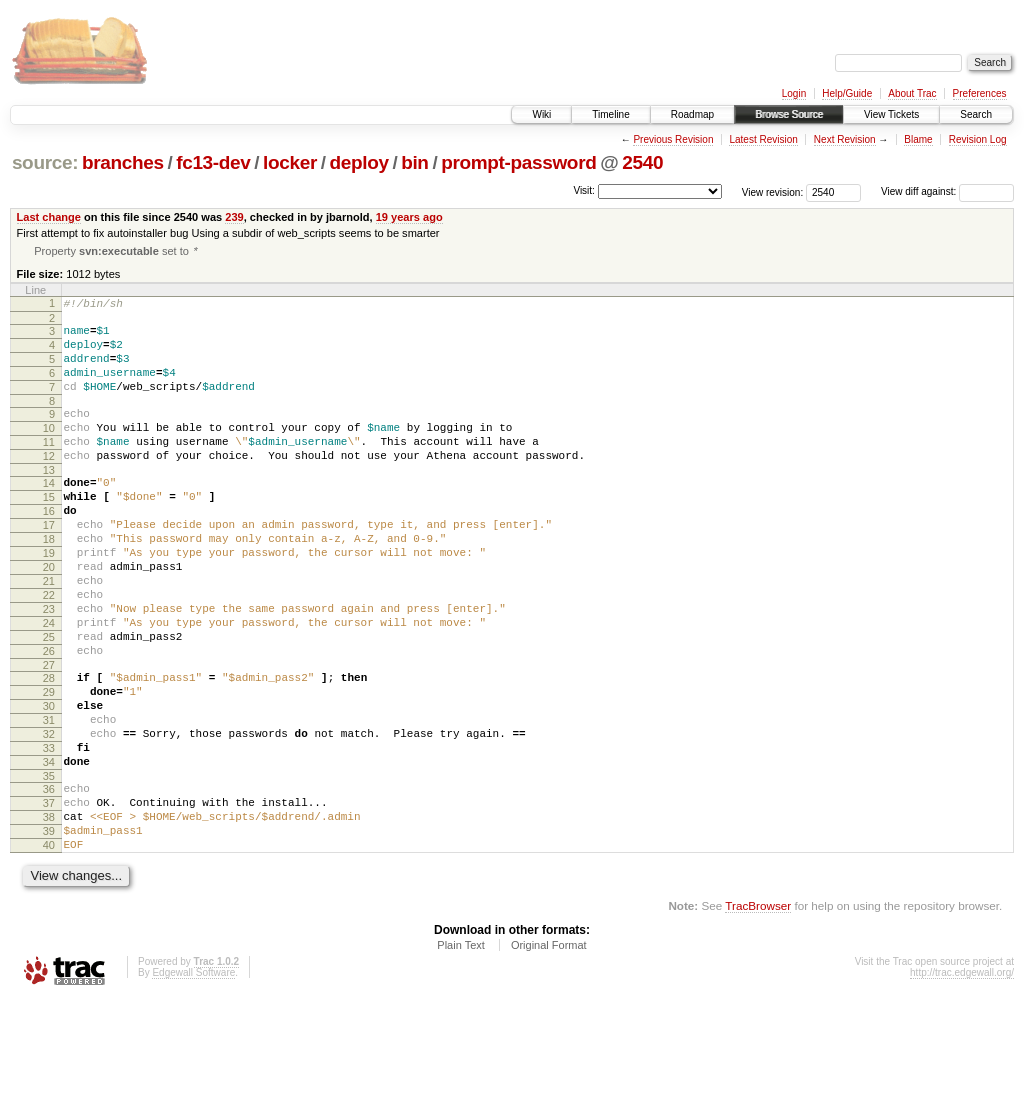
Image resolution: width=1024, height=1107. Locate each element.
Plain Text (461, 1052)
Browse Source (789, 114)
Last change (49, 217)
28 (49, 749)
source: (45, 162)
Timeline (610, 114)
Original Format (549, 1052)
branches (123, 162)
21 (49, 634)
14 (49, 515)
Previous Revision (673, 139)
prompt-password (518, 162)
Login (794, 93)
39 (49, 932)
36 (49, 881)
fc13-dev (213, 162)
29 (49, 766)
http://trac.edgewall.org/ (962, 1079)
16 (49, 549)
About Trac (912, 93)
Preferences (980, 93)
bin (414, 162)
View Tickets (891, 114)
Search (976, 114)
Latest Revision (763, 139)
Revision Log (978, 139)
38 (49, 915)
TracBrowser (758, 1012)
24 (49, 685)
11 (49, 468)
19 (49, 600)
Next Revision (845, 139)
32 (49, 817)
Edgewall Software (193, 1079)
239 (234, 217)
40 (49, 949)
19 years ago (409, 217)
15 (49, 532)
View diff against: (947, 191)
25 (49, 702)
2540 (642, 162)
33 (49, 834)
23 (49, 668)
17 (49, 566)
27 (49, 736)
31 (49, 800)
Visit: (584, 190)
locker (290, 162)
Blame (918, 139)
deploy (358, 162)
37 (49, 898)
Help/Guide (847, 93)
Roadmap (692, 114)
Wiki (541, 114)
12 (49, 485)
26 (49, 719)
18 (49, 583)
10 (49, 451)
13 (49, 502)
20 (49, 617)
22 (49, 651)
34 (49, 851)
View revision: (773, 191)
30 (49, 783)
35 (49, 868)
